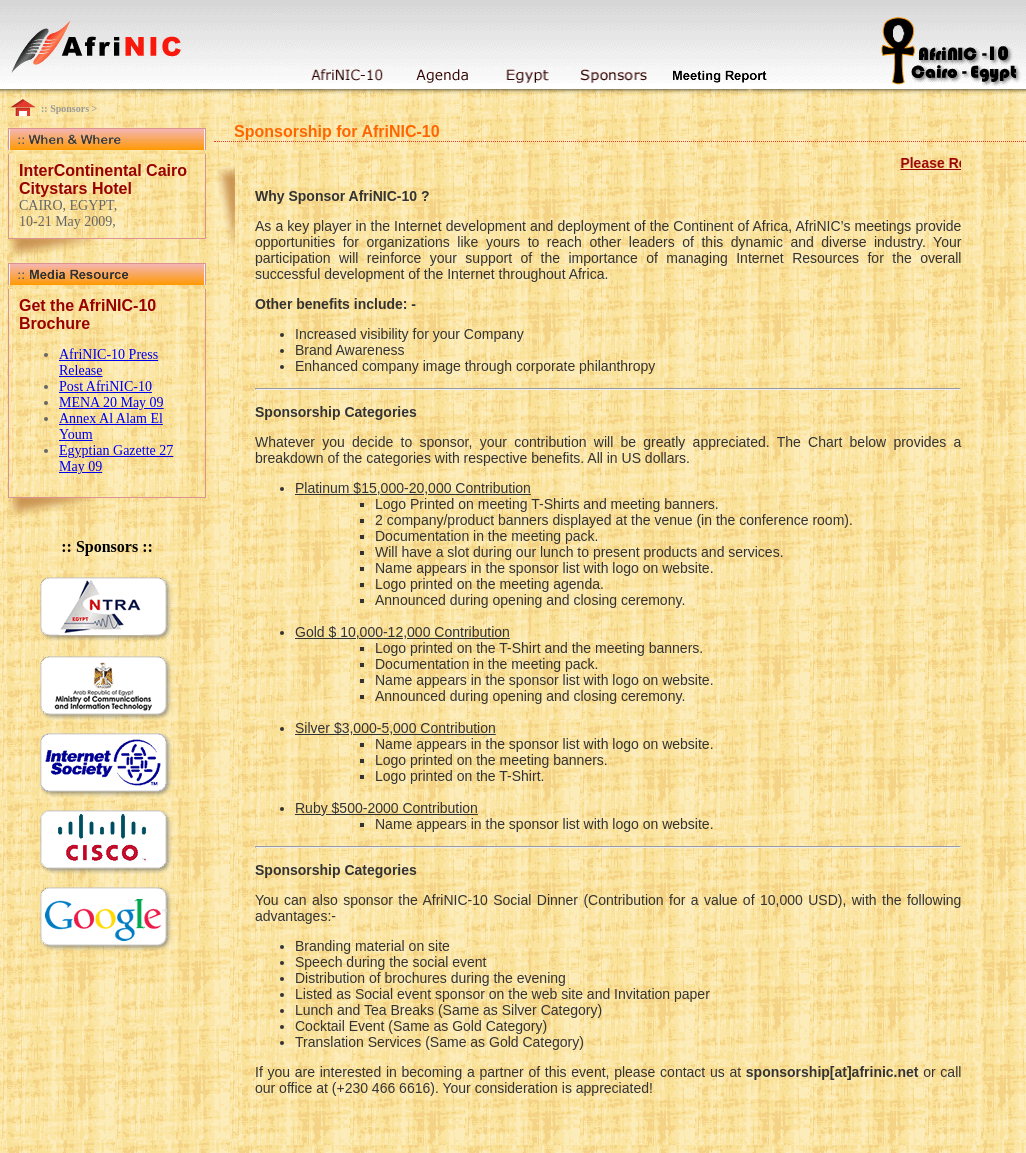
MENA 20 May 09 (111, 402)
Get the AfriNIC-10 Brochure (87, 314)
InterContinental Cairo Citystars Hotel (103, 179)
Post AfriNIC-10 (105, 386)
